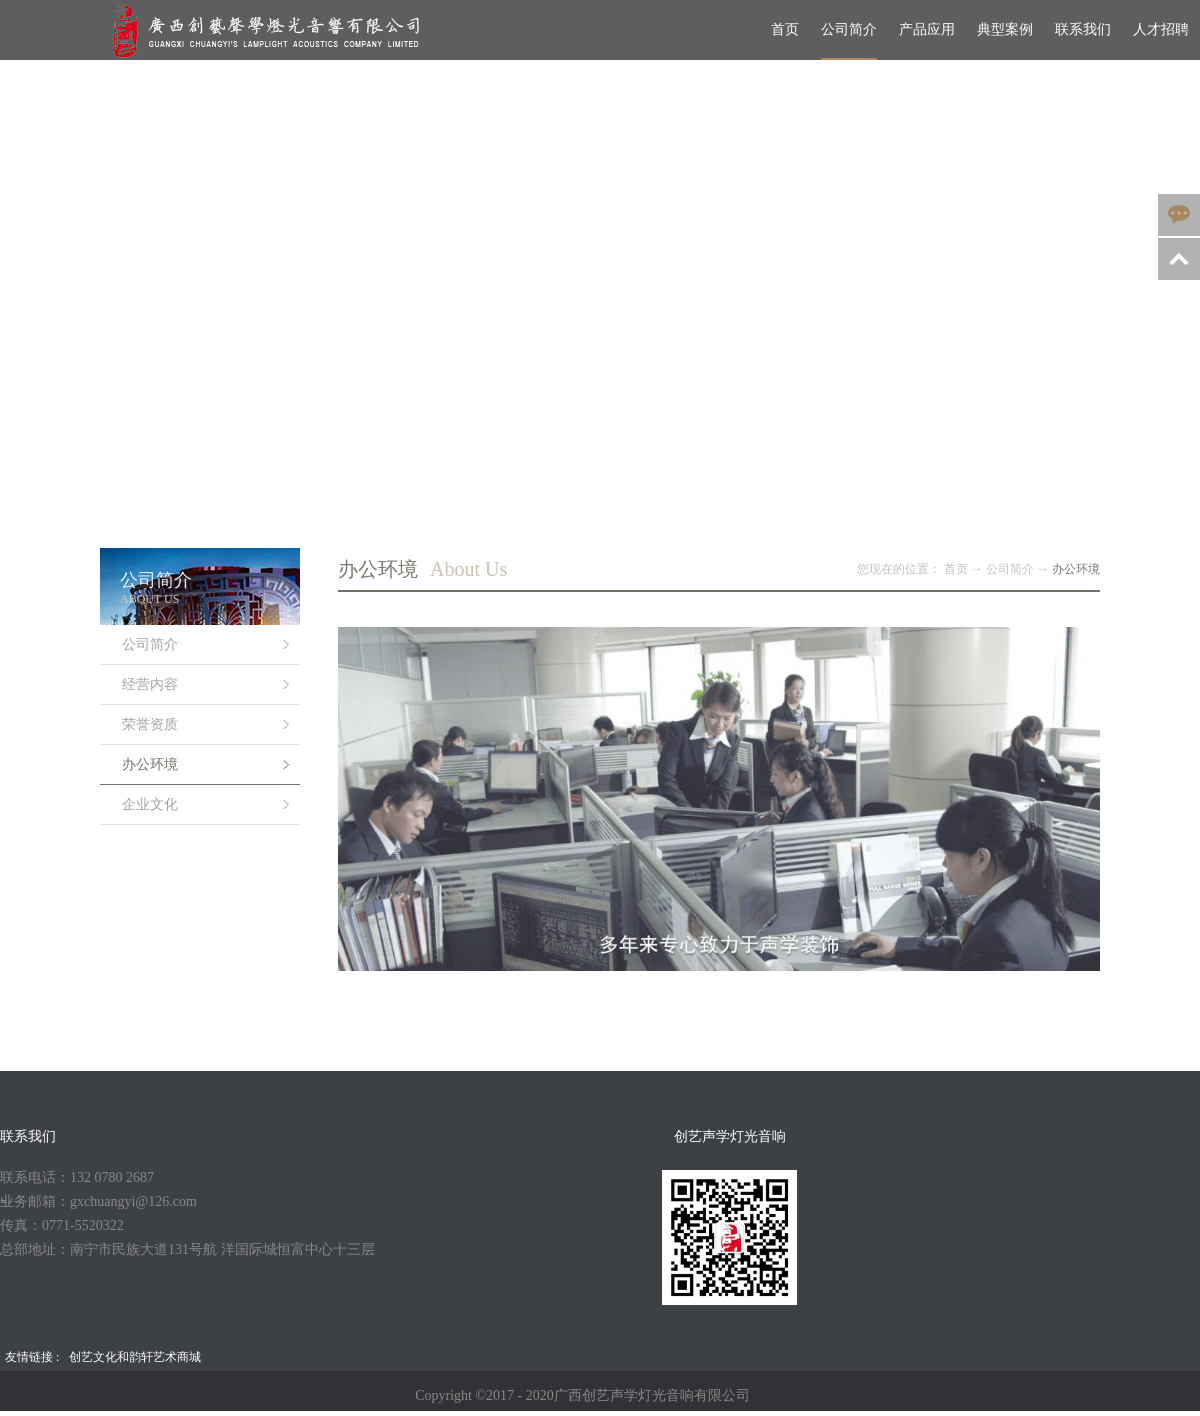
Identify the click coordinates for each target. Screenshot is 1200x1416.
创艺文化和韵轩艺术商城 (135, 1357)
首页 (785, 29)
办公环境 (1076, 569)
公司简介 (1010, 569)
